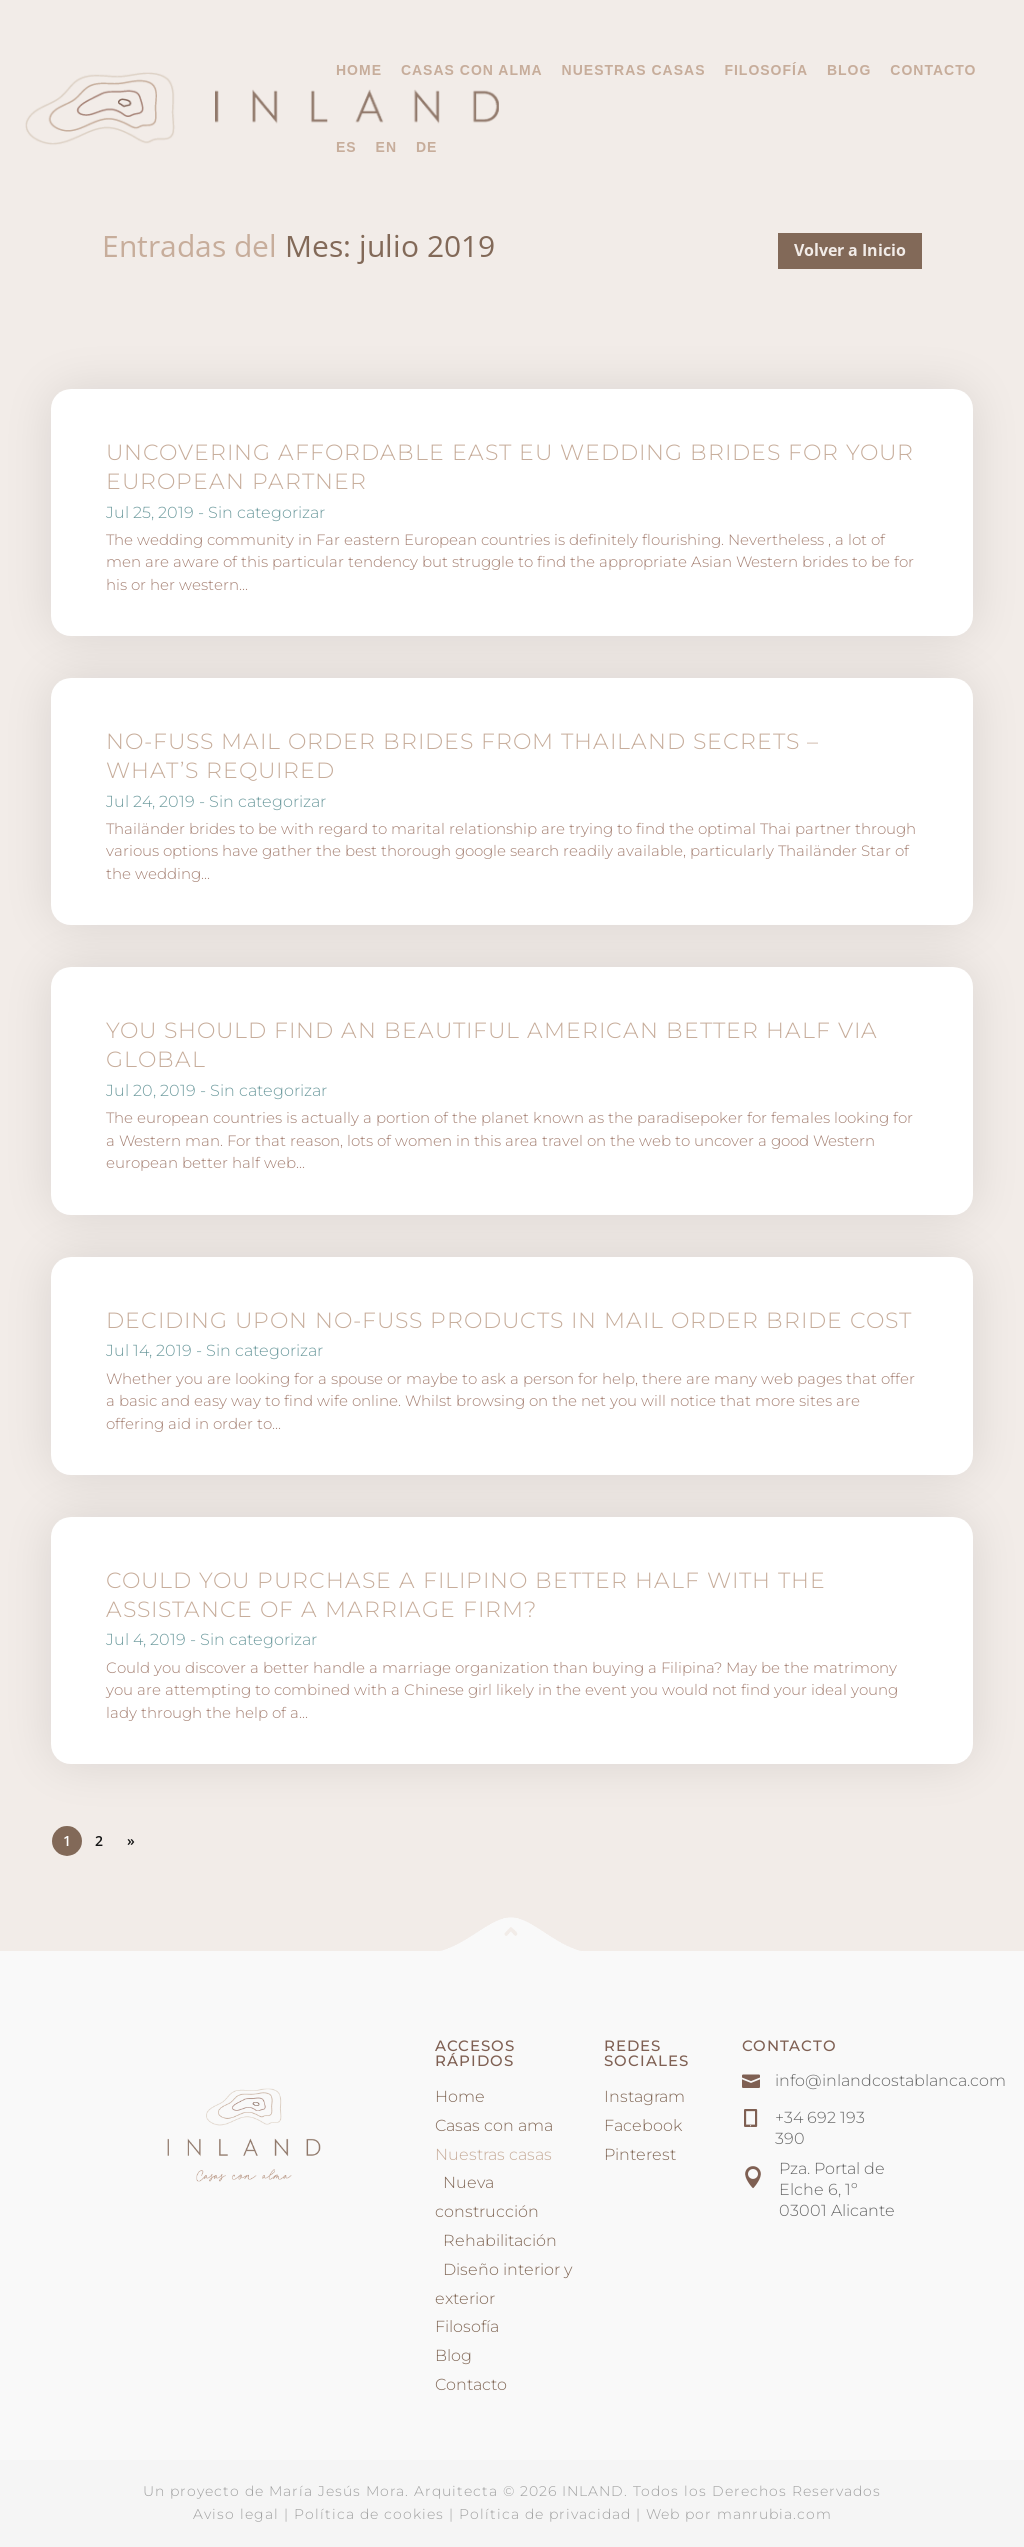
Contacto (933, 70)
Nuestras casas (634, 70)
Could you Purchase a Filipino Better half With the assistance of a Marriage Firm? (466, 1595)
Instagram (644, 2096)
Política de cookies (369, 2514)
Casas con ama (494, 2125)
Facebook (643, 2125)
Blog (849, 70)
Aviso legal (236, 2514)
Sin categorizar (266, 512)
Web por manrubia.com (739, 2514)
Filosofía (766, 70)
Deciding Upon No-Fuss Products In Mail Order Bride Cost (509, 1320)
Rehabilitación (496, 2240)
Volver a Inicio (850, 250)
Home (359, 70)
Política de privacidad (545, 2514)
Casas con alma (472, 70)
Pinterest (640, 2154)
